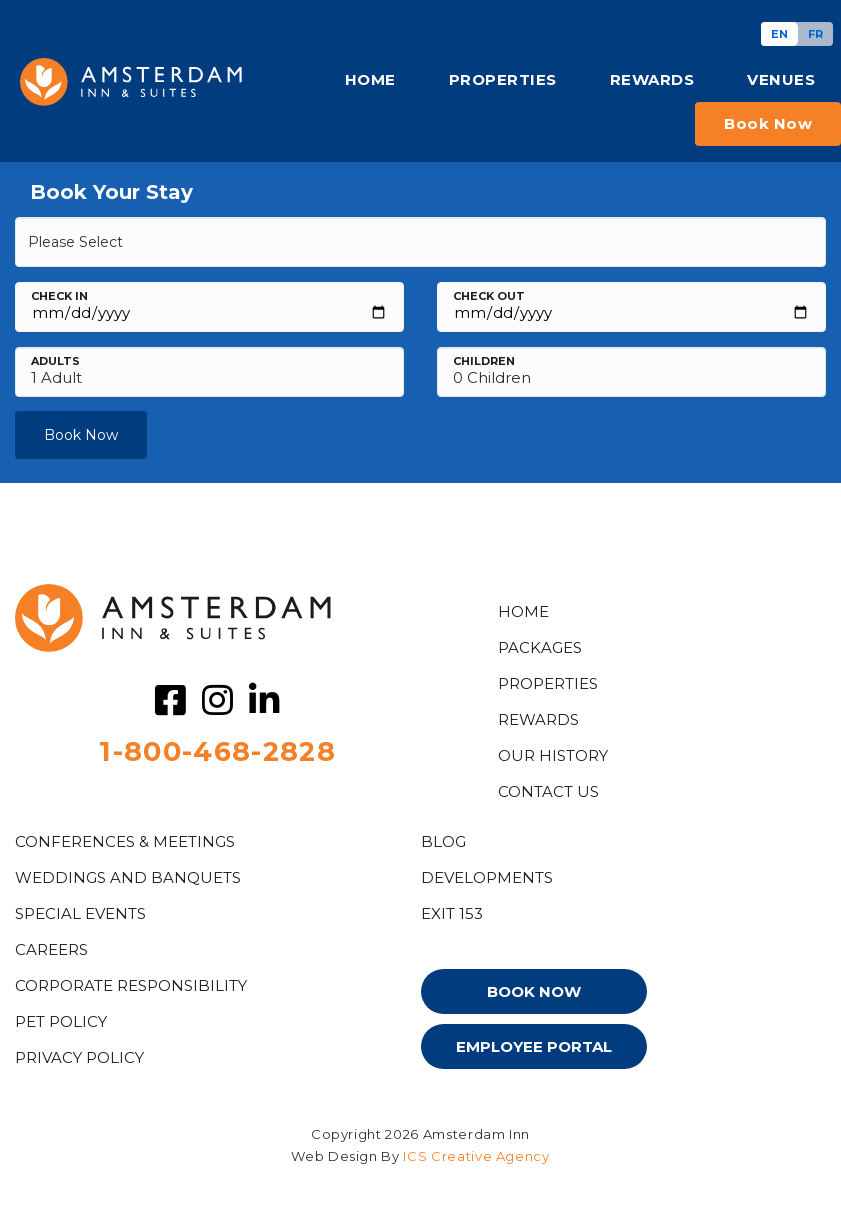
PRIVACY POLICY (79, 1057)
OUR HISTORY (553, 755)
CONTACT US (548, 791)
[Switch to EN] (779, 34)
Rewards (538, 719)
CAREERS (51, 949)
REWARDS (652, 79)
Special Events (80, 913)
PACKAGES (540, 647)
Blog (443, 841)
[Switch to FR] (815, 34)
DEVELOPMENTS (487, 877)
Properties (548, 683)
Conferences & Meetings (125, 841)
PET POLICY (61, 1021)
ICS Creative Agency (476, 1156)
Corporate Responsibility (131, 985)
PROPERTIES (503, 79)
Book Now (81, 435)
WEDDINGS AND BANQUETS (128, 877)
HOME (370, 79)
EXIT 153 (452, 913)
